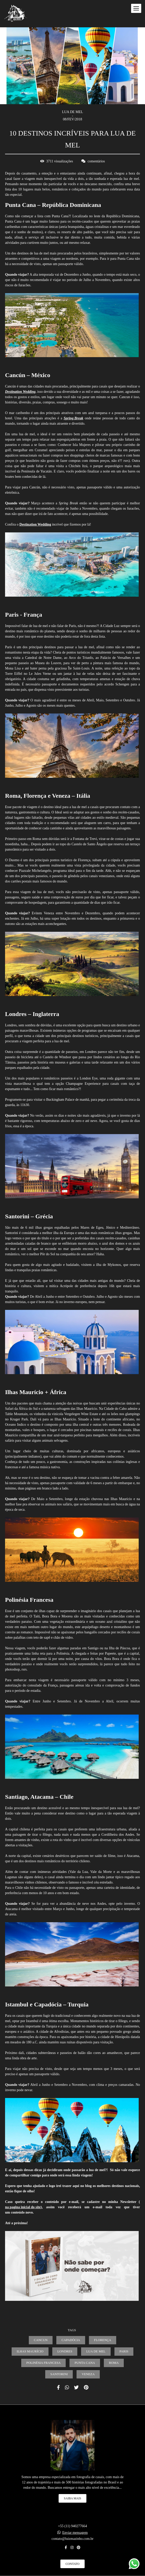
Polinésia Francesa (43, 2363)
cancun (40, 2340)
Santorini (59, 2374)
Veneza (88, 2374)
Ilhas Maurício (30, 2351)
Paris (123, 2351)
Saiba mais (72, 2498)
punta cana (85, 2363)
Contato (73, 2564)
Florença (102, 2340)
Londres (64, 2351)
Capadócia (70, 2340)
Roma (114, 2363)
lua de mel (95, 2351)
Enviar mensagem (75, 2533)
